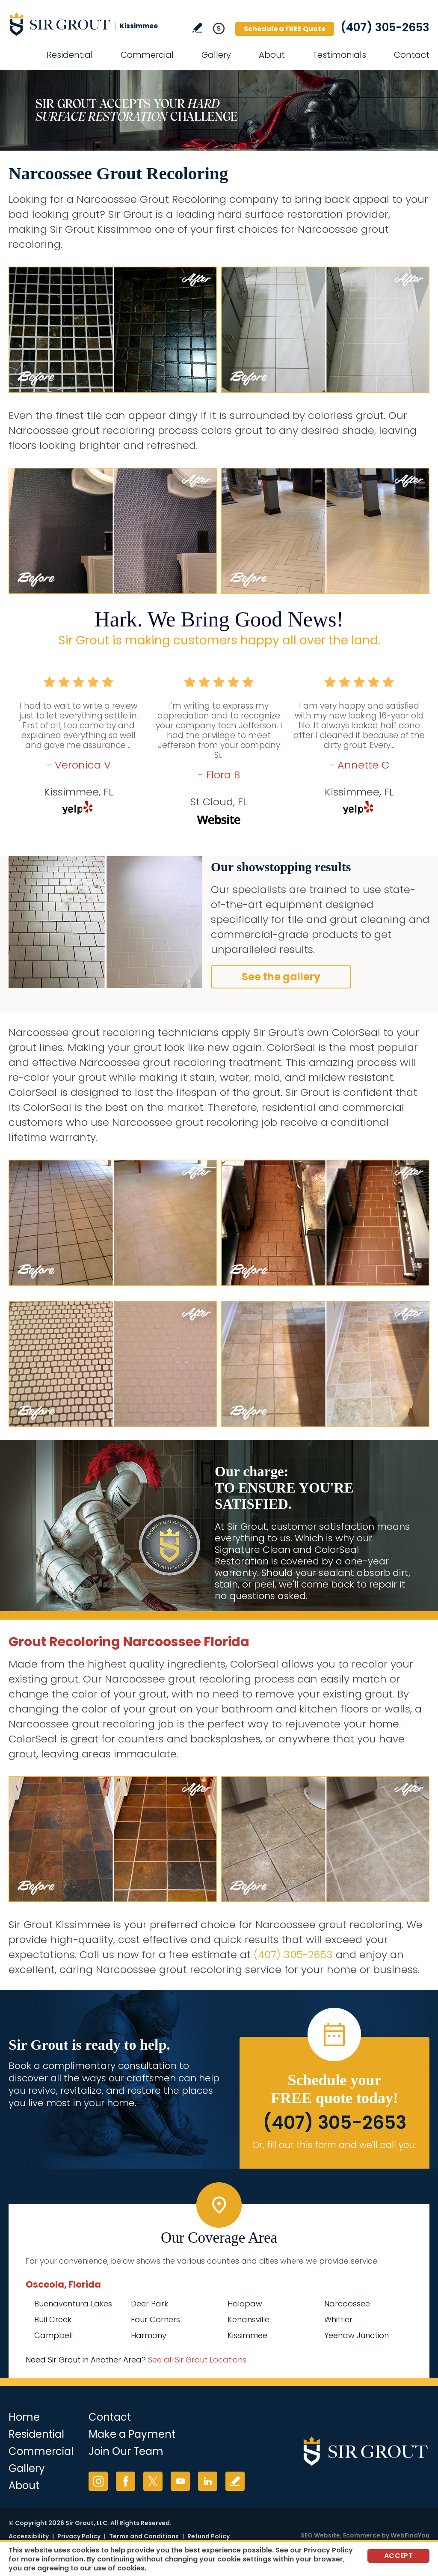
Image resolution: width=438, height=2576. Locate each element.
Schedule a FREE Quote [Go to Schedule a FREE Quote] (285, 29)
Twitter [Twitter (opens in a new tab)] (153, 2481)
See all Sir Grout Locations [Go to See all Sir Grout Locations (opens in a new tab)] (197, 2359)
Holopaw (245, 2303)
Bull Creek (52, 2319)
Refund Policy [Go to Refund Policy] (208, 2536)
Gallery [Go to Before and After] (216, 55)
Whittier (338, 2319)
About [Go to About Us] (272, 55)
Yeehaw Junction (356, 2335)
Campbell (53, 2335)
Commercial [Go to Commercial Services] (147, 55)
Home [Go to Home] (24, 2417)
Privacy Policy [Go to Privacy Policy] (79, 2536)
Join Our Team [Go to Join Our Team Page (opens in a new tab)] (126, 2451)
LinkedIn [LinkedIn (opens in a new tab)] (207, 2481)
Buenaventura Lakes (73, 2303)
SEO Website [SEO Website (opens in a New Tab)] (320, 2535)
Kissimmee (247, 2335)
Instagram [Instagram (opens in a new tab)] (98, 2481)
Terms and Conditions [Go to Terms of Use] (144, 2536)
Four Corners (155, 2319)
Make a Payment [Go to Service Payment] (132, 2434)
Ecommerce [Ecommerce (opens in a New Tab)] (361, 2535)
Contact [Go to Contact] (411, 55)
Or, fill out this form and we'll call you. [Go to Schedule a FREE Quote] (334, 2145)
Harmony (148, 2335)
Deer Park (149, 2303)
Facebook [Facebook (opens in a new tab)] (125, 2481)
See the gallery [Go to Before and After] (281, 977)
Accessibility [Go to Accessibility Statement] (29, 2536)
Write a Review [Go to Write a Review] (197, 28)
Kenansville (248, 2319)
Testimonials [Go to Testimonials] (339, 55)
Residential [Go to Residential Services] (70, 55)
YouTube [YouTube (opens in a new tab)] (180, 2481)
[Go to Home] (86, 24)
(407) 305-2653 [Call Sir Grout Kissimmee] (384, 27)
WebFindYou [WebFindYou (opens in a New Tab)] (410, 2535)
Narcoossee (347, 2303)
